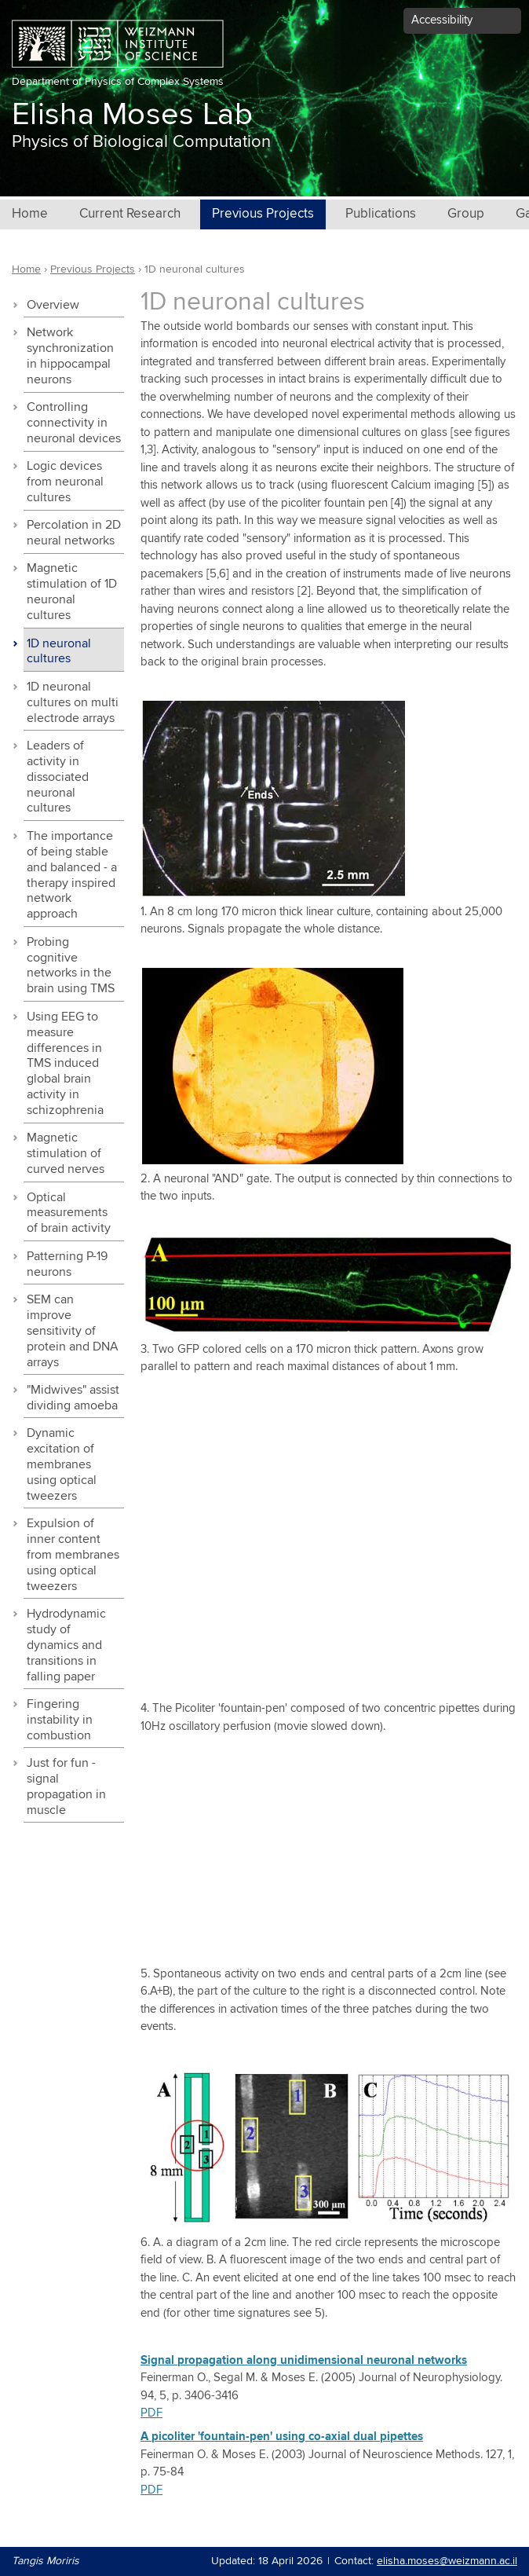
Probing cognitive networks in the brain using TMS (71, 966)
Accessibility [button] (441, 20)
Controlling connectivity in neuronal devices (74, 423)
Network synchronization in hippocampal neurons (70, 356)
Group (465, 214)
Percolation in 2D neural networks (74, 533)
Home (30, 214)
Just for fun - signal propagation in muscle (66, 1787)
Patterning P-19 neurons (67, 1264)
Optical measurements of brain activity (69, 1213)
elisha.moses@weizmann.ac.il (447, 2561)
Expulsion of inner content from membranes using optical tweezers (73, 1555)
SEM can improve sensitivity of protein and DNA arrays (73, 1331)
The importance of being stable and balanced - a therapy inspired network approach (72, 875)
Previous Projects (263, 214)
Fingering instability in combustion (60, 1720)
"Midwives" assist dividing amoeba (73, 1398)
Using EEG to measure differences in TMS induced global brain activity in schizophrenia (65, 1064)
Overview (53, 305)
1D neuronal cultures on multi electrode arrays (73, 703)
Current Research (130, 214)
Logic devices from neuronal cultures (65, 482)
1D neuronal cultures (59, 651)
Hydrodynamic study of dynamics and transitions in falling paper (66, 1645)
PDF (151, 2413)
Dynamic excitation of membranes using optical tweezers (62, 1465)
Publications (380, 214)
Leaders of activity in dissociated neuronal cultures (58, 777)
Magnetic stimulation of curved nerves (65, 1153)
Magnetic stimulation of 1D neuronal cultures (72, 592)
